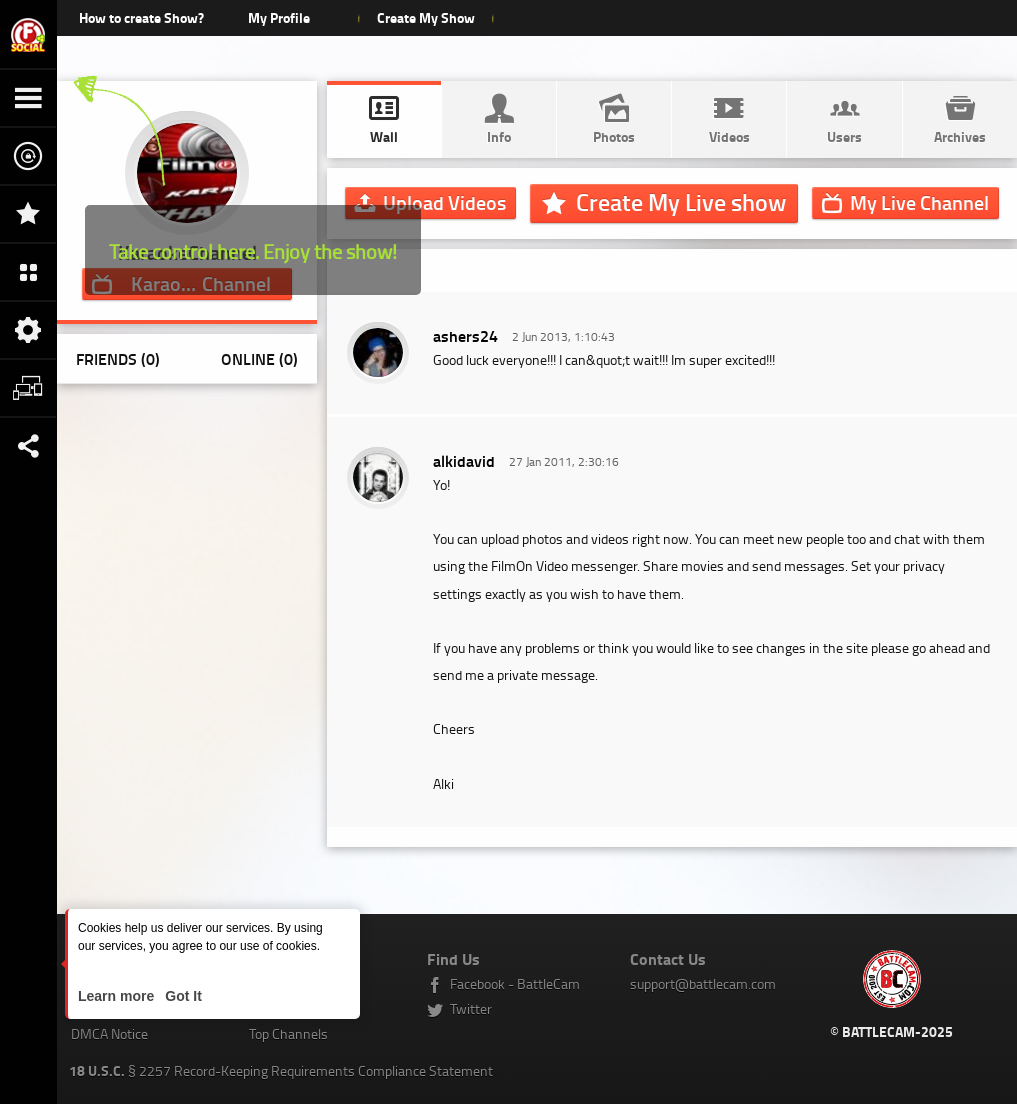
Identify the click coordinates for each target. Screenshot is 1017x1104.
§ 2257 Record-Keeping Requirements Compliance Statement (281, 1070)
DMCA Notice (109, 1033)
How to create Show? (141, 17)
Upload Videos (444, 202)
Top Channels (288, 1033)
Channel (919, 202)
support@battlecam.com (703, 983)
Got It (181, 996)
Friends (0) (118, 358)
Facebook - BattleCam (515, 983)
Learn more (118, 996)
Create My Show (426, 17)
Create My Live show (681, 202)
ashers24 (465, 335)
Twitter (471, 1008)
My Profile (279, 17)
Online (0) (259, 358)
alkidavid (464, 460)
